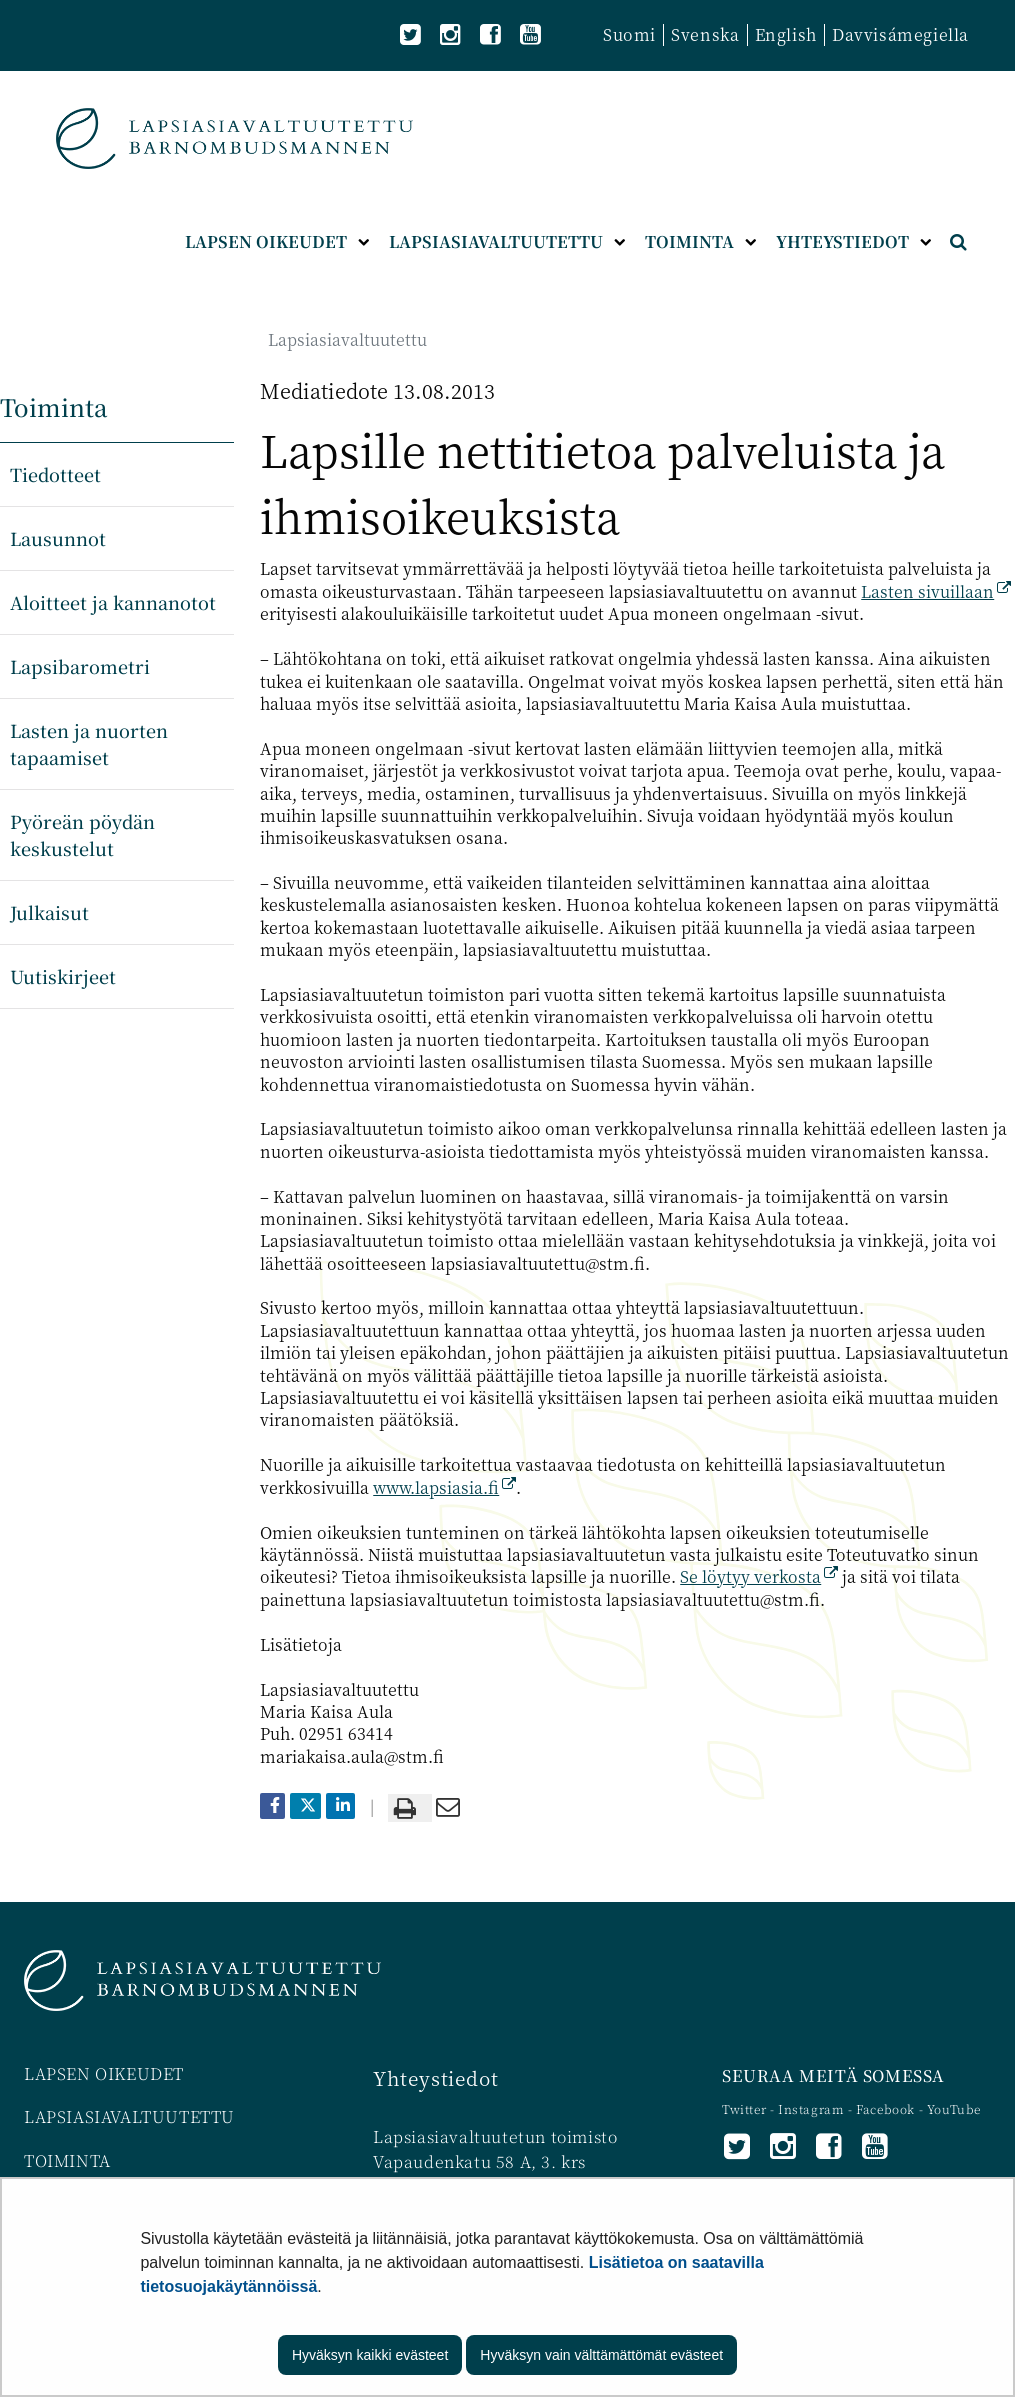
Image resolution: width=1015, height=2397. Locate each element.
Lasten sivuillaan (936, 591)
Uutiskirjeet (63, 976)
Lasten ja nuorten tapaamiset (89, 743)
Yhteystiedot (435, 2077)
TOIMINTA (67, 2160)
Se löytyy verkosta (759, 1576)
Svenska (705, 34)
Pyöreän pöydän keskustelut (82, 834)
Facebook (885, 2108)
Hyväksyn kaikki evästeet (370, 2355)
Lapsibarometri (80, 666)
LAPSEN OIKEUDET (104, 2073)
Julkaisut (49, 912)
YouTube (954, 2108)
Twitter (746, 2108)
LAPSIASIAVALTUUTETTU (129, 2116)
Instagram (813, 2108)
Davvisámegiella (900, 34)
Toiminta (54, 406)
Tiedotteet (55, 474)
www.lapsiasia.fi (444, 1487)
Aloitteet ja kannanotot (113, 602)
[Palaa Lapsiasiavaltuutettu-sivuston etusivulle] (234, 138)
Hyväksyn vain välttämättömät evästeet (601, 2355)
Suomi (629, 34)
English (786, 34)
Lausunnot (58, 538)
